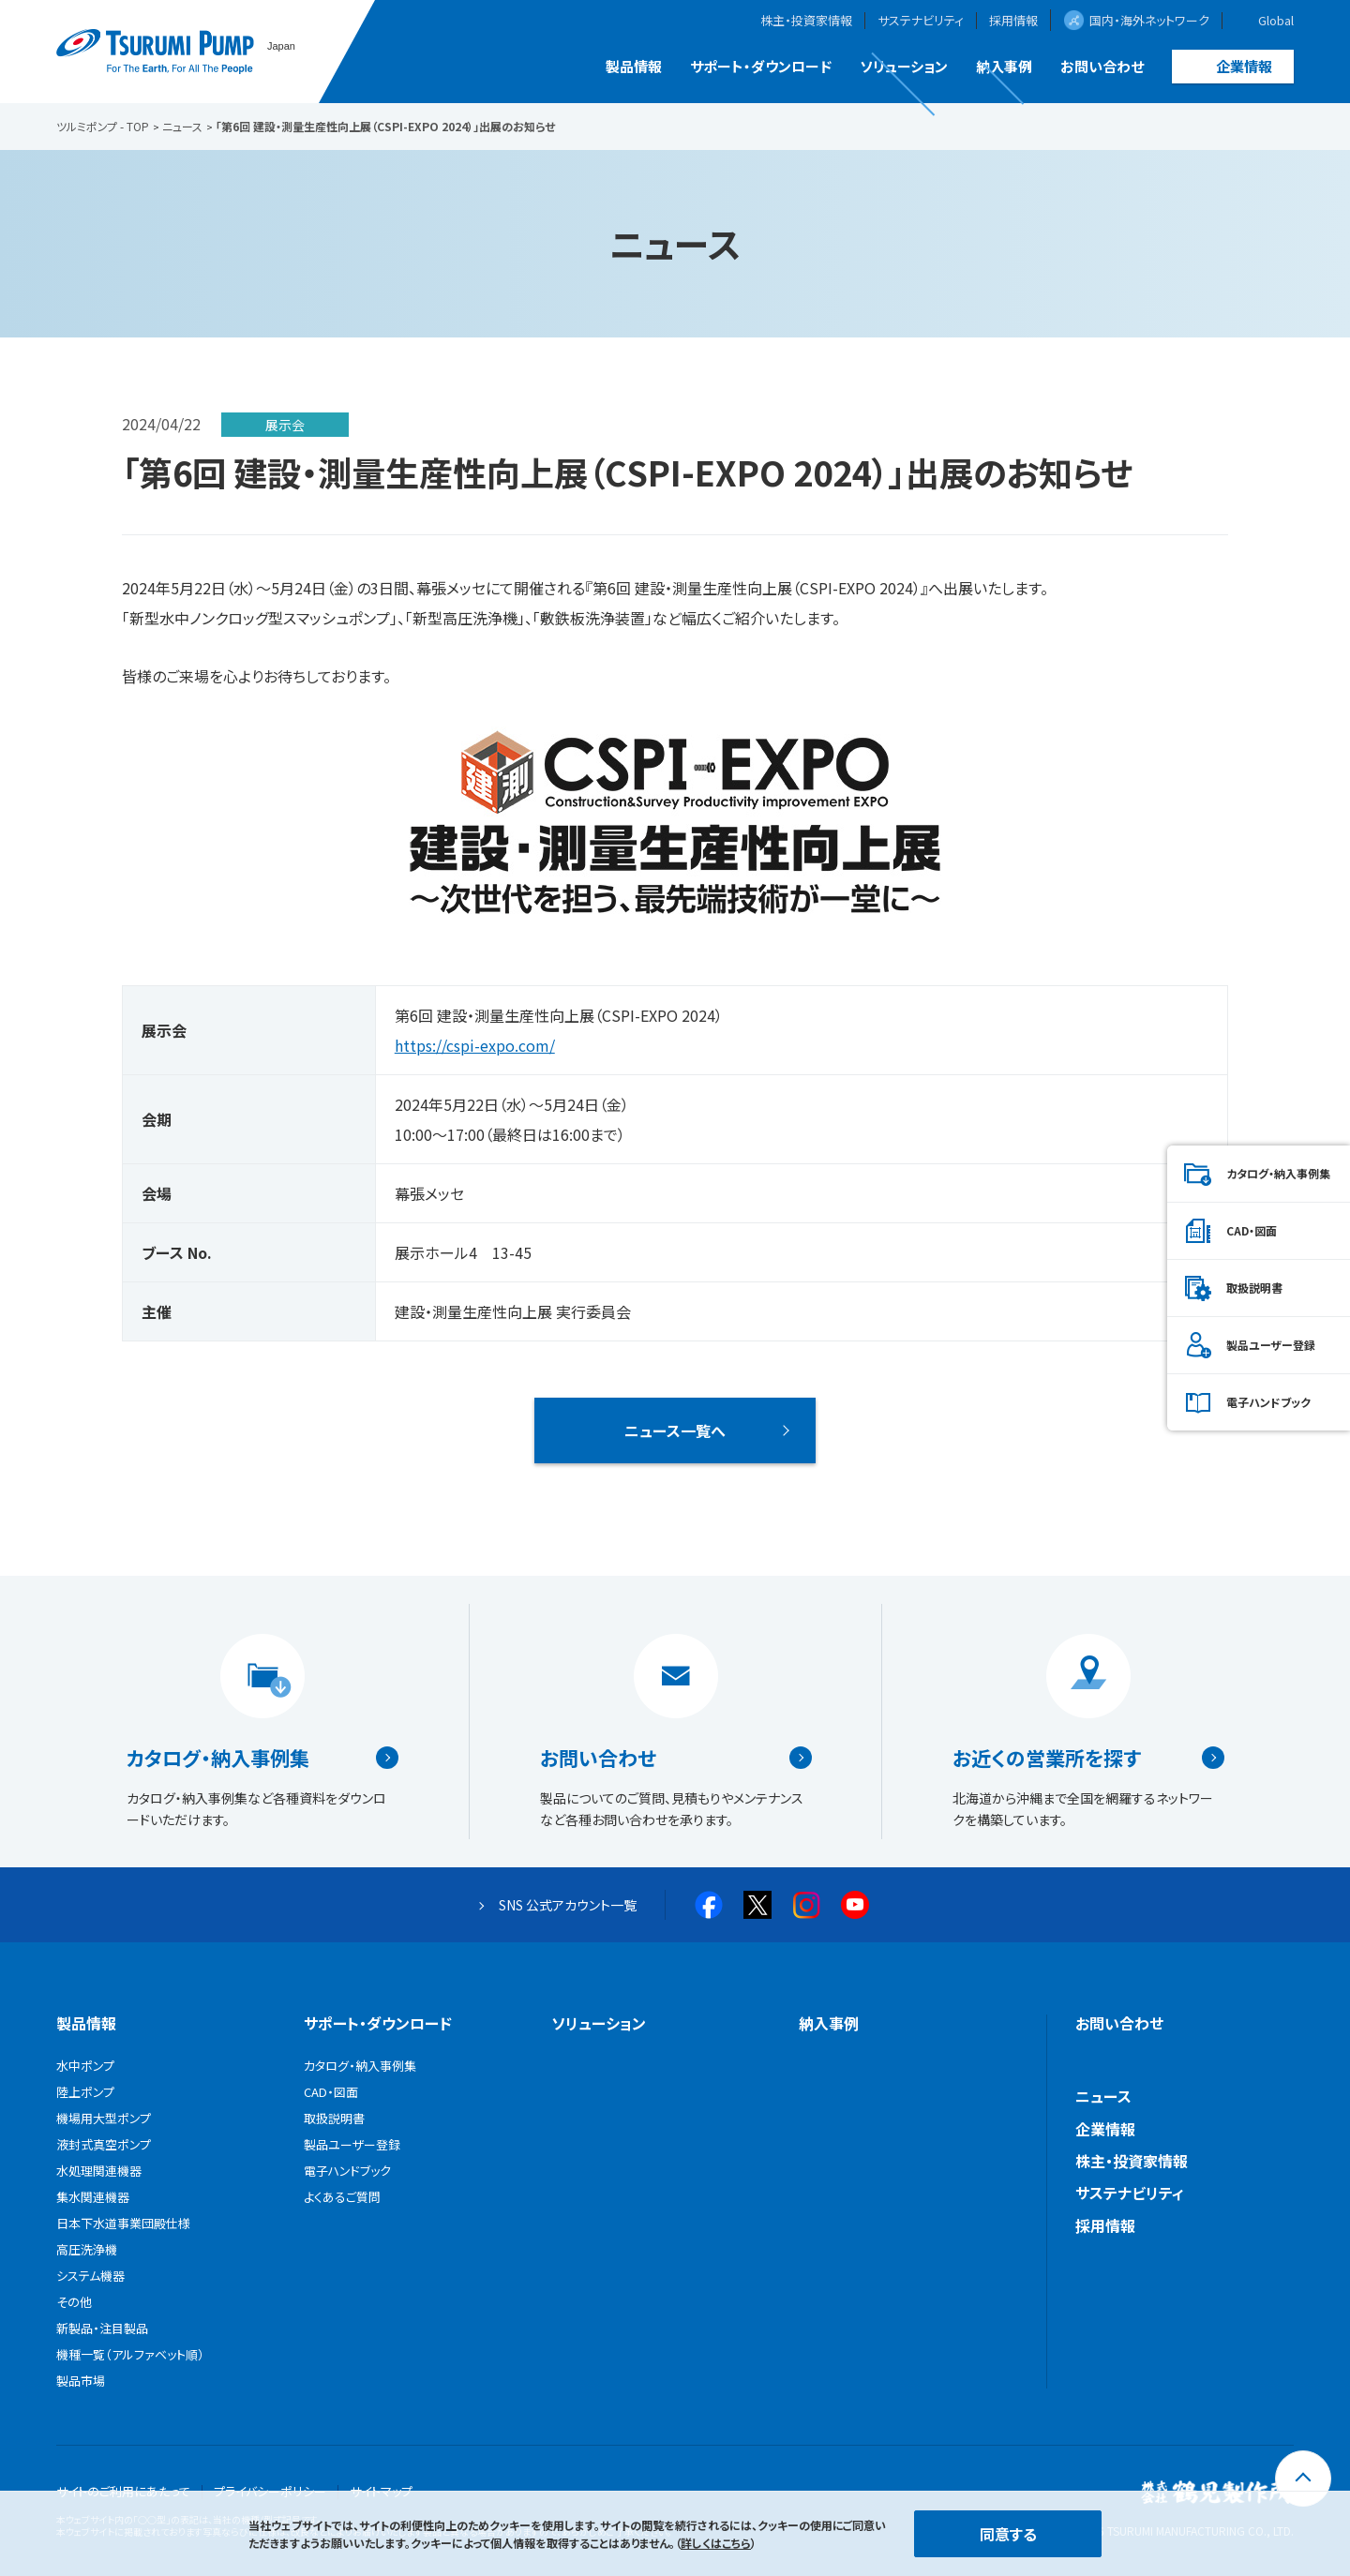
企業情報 (1244, 66)
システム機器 (90, 2275)
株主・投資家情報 (806, 20)
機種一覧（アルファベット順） (130, 2354)
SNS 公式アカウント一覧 (568, 1904)
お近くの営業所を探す (1046, 1757)
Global (1276, 20)
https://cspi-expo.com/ (475, 1045)
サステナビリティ (921, 20)
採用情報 (1013, 20)
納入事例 (1004, 66)
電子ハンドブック (1268, 1402)
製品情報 (634, 66)
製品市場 (80, 2380)
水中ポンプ (85, 2065)
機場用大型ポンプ (103, 2118)
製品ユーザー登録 (1270, 1345)
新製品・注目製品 (102, 2328)
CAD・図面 (1251, 1230)
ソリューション (904, 66)
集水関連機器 (92, 2197)
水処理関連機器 (99, 2170)
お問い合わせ (1102, 66)
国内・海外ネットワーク (1149, 20)
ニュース (1103, 2096)
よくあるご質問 (342, 2197)
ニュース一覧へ (675, 1430)
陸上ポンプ (85, 2092)
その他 (74, 2302)
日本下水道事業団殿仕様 (123, 2223)
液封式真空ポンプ (103, 2144)
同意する (1008, 2534)
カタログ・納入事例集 (218, 1757)
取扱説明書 (1254, 1287)
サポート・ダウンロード (761, 66)
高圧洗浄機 (86, 2249)
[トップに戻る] (1303, 2478)
